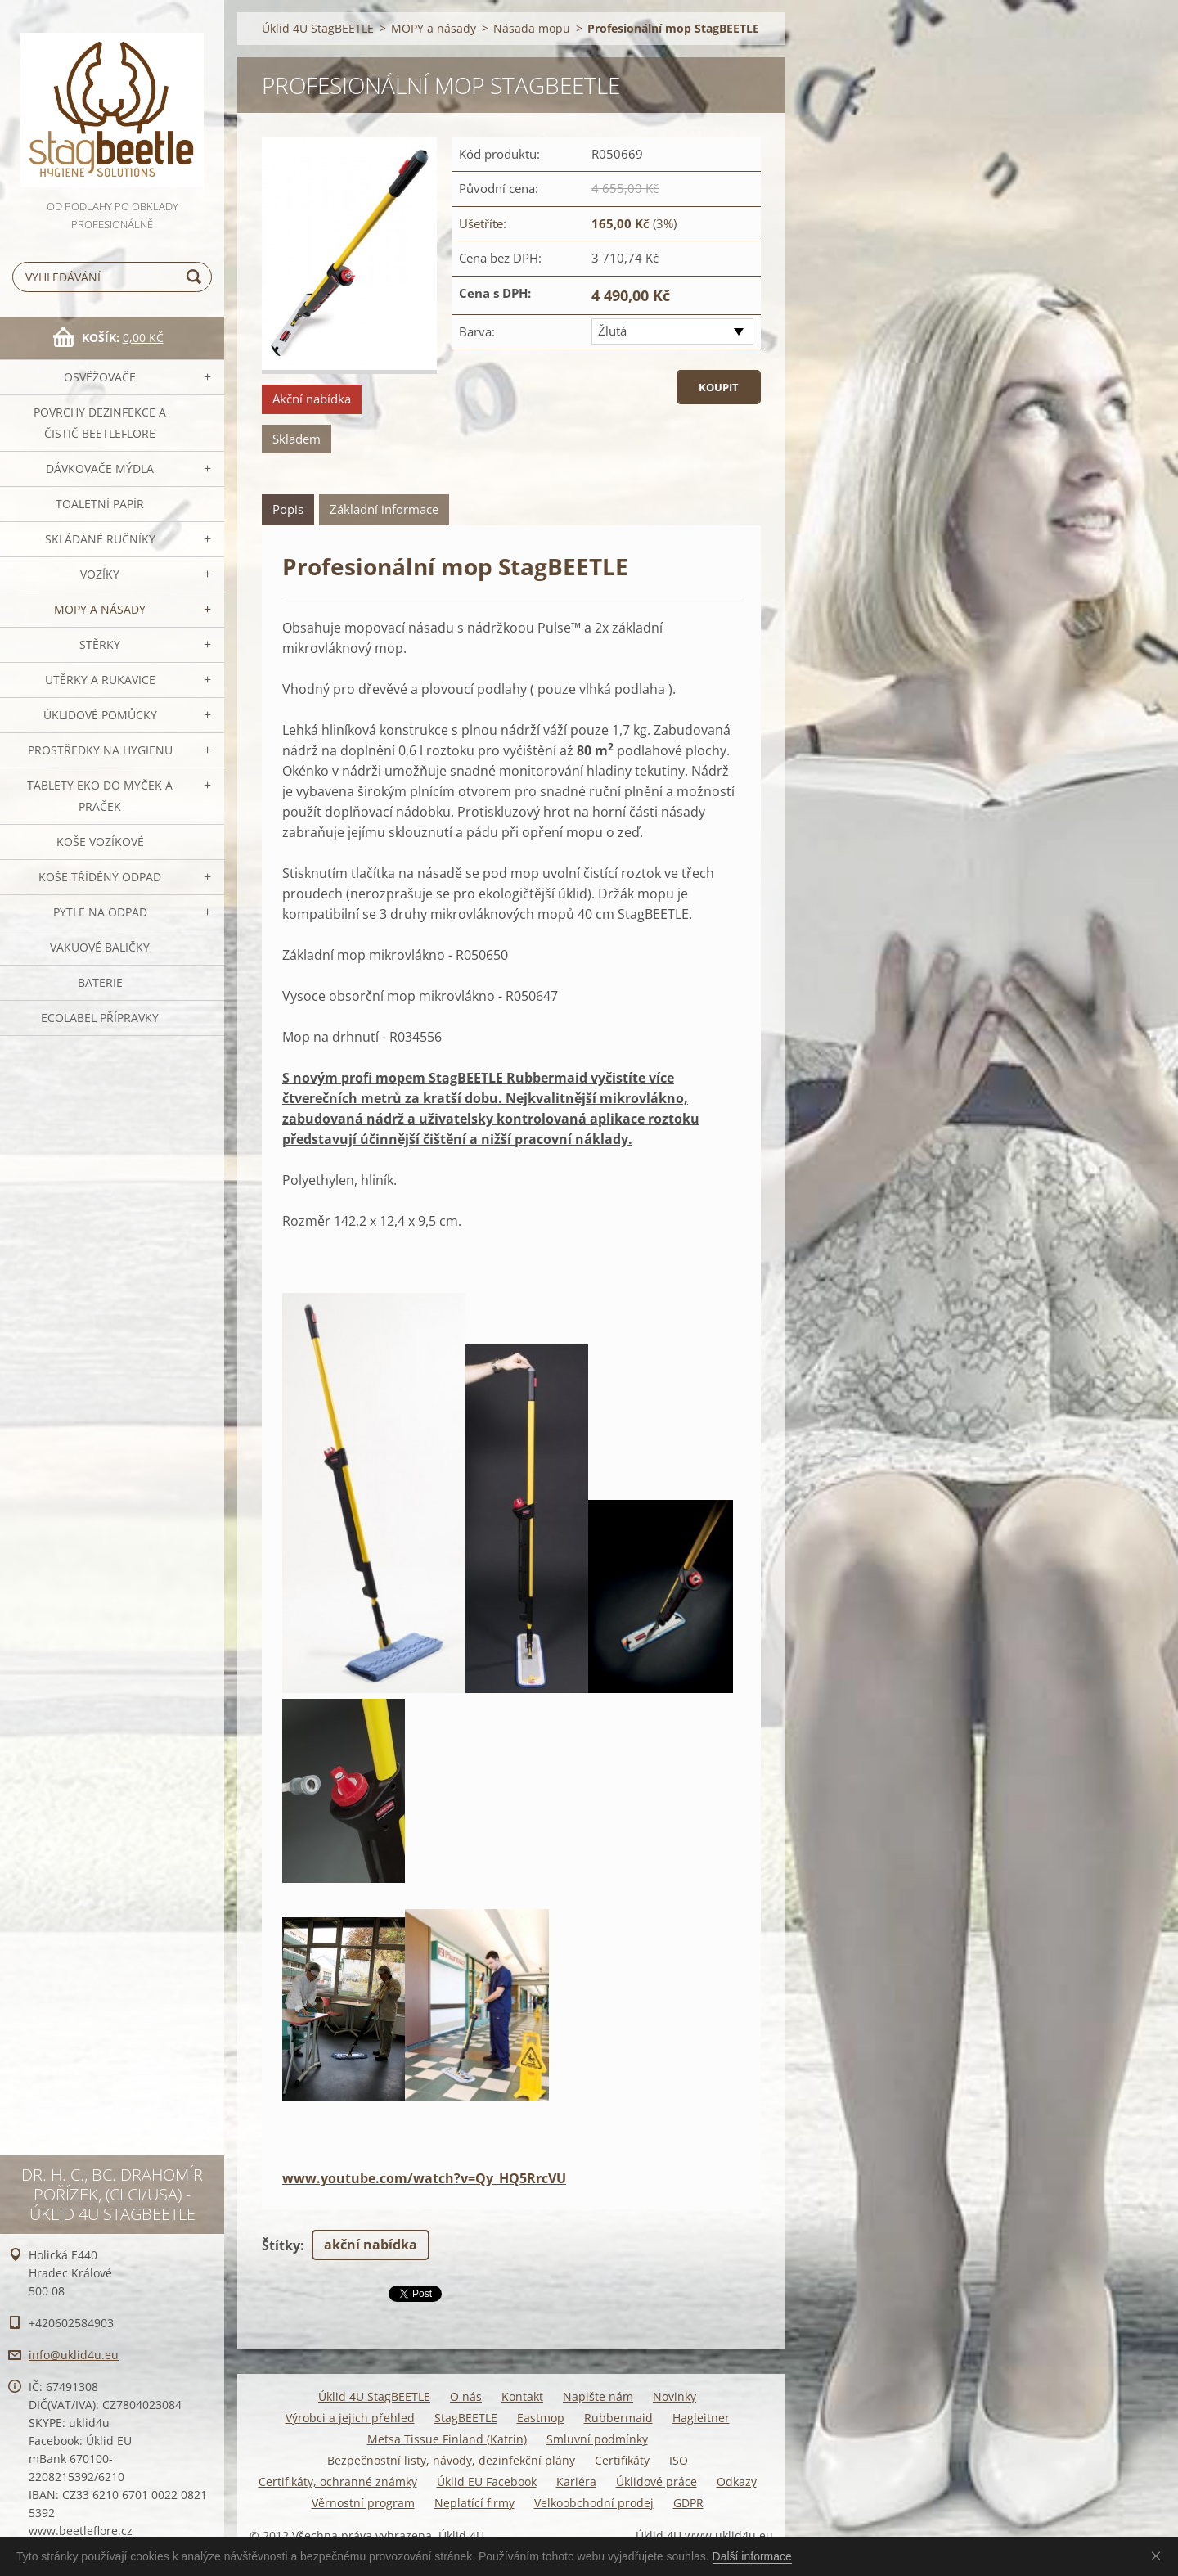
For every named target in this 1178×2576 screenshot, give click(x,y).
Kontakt (522, 2396)
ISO (678, 2460)
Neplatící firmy (474, 2503)
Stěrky (99, 644)
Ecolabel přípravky (100, 1017)
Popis (287, 509)
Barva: (477, 331)
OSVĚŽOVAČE (100, 377)
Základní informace (384, 509)
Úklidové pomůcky (100, 715)
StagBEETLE (465, 2417)
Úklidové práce (656, 2481)
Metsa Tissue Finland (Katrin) (447, 2439)
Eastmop (540, 2417)
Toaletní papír (100, 503)
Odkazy (737, 2481)
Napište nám (598, 2396)
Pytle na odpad (100, 912)
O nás (466, 2396)
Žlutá (612, 330)
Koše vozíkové (100, 841)
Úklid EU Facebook (487, 2481)
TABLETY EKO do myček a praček (100, 795)
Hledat (196, 277)
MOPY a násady (100, 609)
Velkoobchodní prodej (594, 2503)
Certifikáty (622, 2460)
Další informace (752, 2556)
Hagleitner (701, 2417)
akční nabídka (370, 2245)
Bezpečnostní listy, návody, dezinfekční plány (451, 2460)
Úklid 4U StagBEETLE (318, 28)
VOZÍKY (99, 574)
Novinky (674, 2396)
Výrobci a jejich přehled (350, 2417)
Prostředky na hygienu (100, 750)
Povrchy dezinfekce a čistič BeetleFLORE (100, 422)
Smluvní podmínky (597, 2439)
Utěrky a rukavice (100, 679)
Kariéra (576, 2481)
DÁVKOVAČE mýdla (100, 468)
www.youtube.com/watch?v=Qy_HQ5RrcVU (424, 2178)
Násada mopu (531, 28)
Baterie (100, 982)
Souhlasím (1159, 2555)
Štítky (281, 2245)
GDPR (688, 2503)
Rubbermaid (618, 2417)
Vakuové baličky (100, 947)
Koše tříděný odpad (99, 877)
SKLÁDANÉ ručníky (100, 539)
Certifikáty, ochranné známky (338, 2481)
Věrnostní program (363, 2503)
